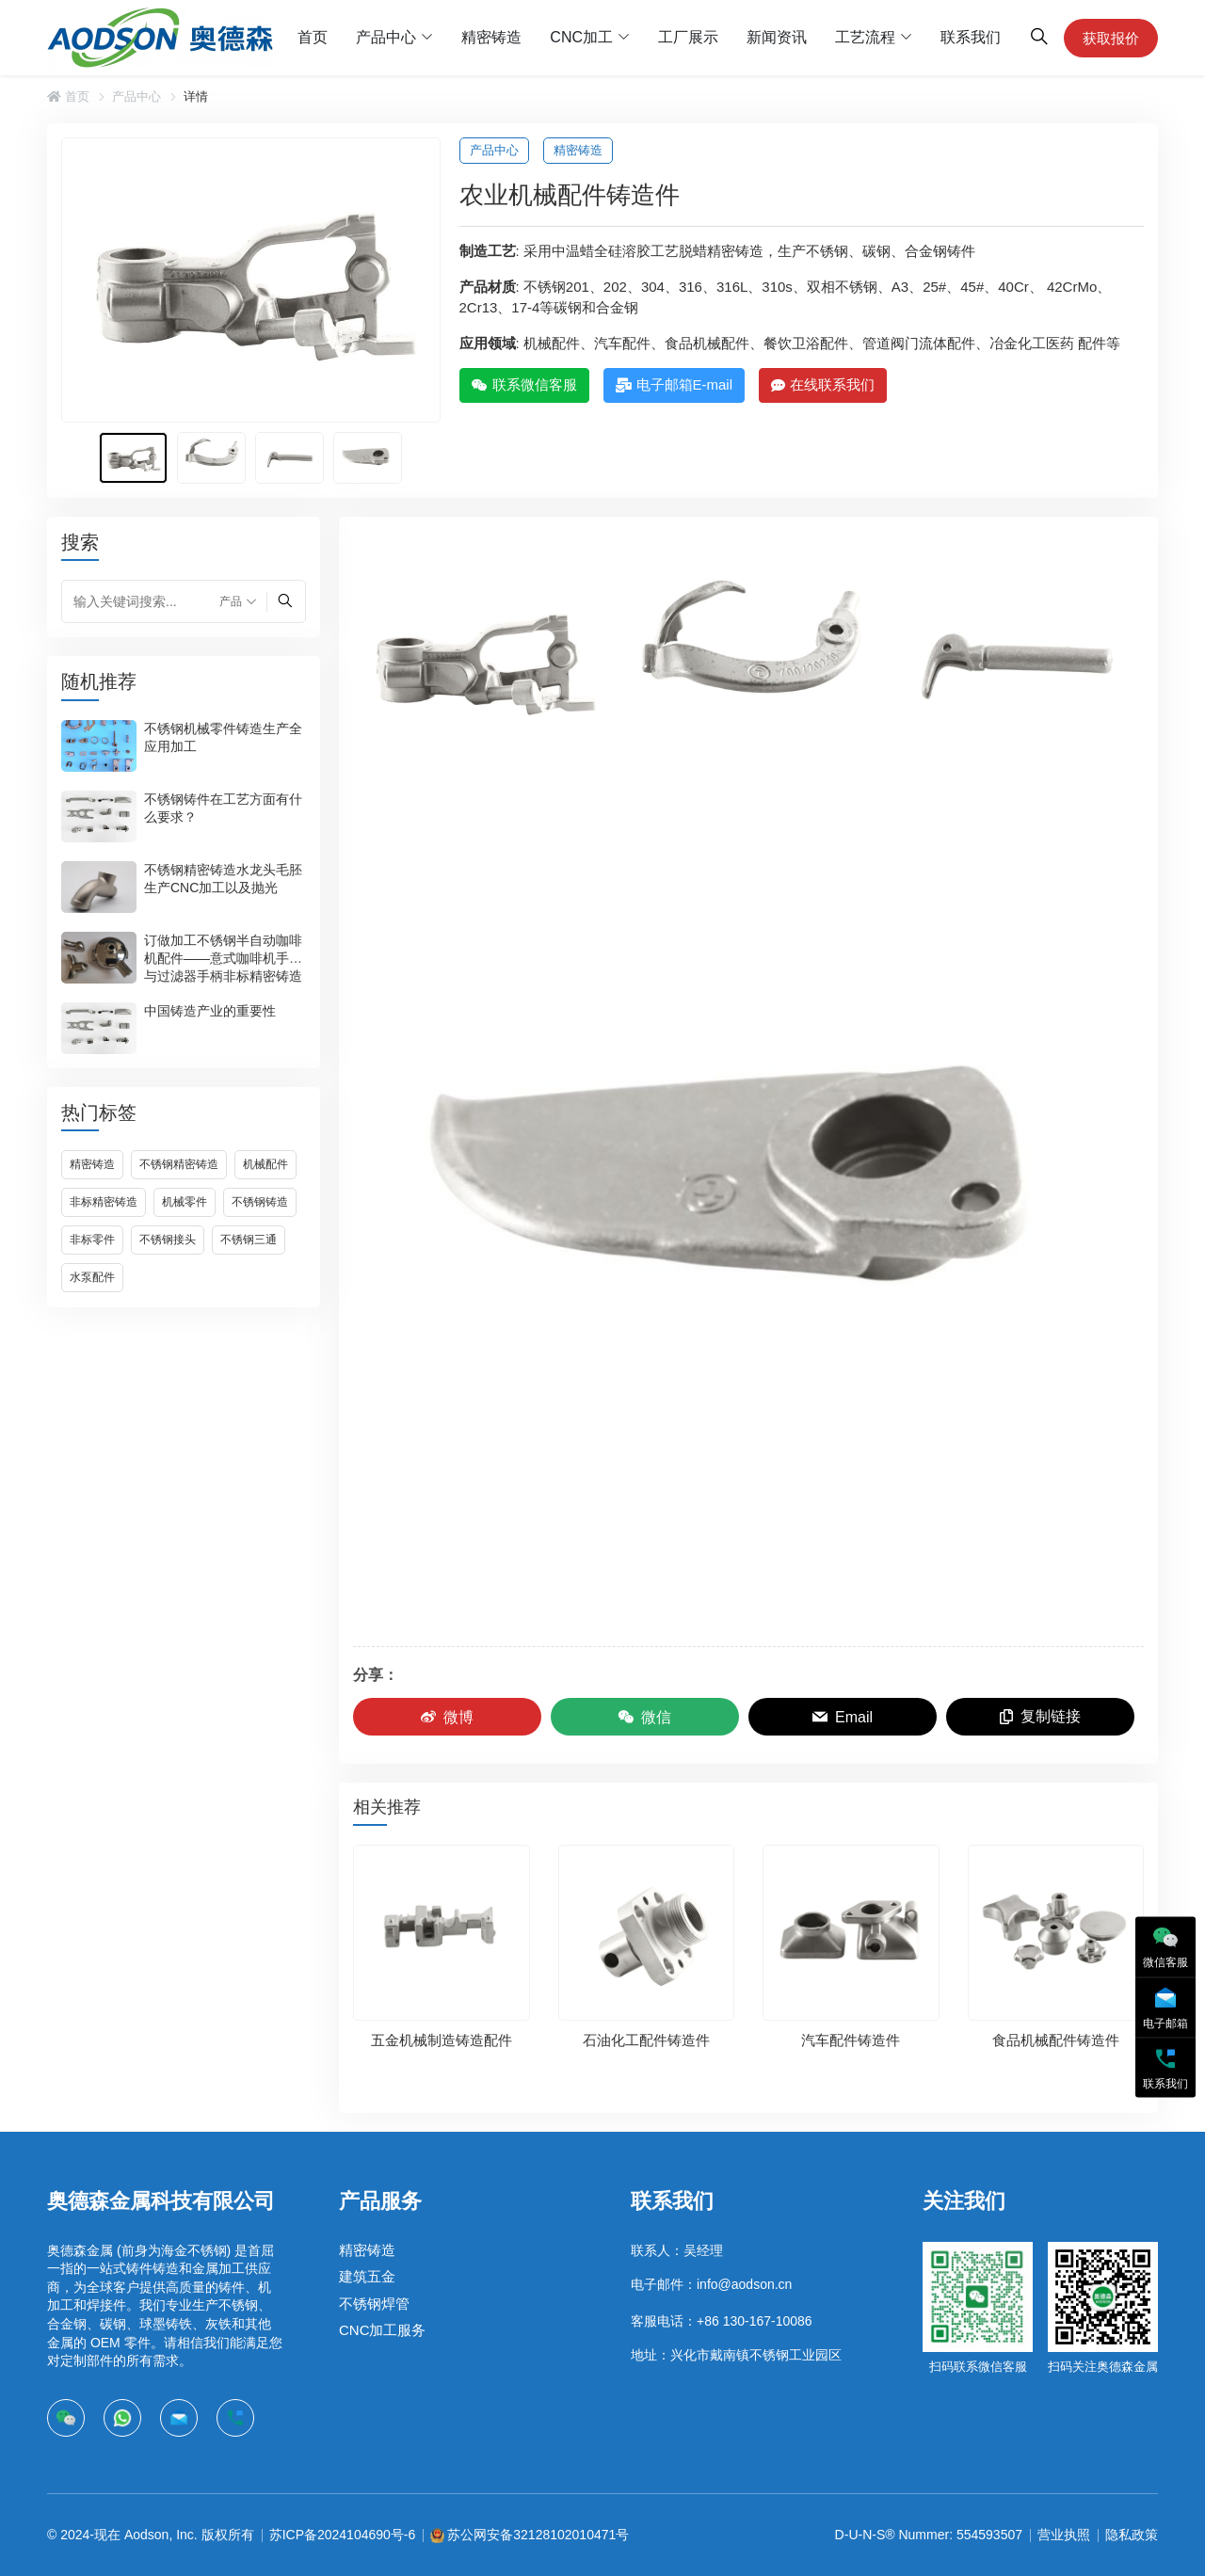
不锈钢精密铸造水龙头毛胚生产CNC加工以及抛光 (223, 878)
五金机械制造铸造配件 (441, 2040)
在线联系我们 (823, 384)
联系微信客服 (524, 384)
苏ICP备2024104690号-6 (342, 2534)
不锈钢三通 (248, 1239)
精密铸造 (491, 37)
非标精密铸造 (103, 1201)
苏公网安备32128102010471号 (538, 2534)
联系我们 (970, 37)
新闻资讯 (777, 37)
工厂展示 (688, 37)
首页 (312, 37)
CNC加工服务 (382, 2330)
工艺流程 (865, 37)
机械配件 (265, 1164)
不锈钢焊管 (374, 2304)
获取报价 (1111, 38)
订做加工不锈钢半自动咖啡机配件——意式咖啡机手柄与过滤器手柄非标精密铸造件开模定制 (223, 967)
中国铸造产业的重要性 (210, 1010)
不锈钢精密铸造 (178, 1164)
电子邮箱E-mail (674, 384)
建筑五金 (367, 2276)
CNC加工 (581, 37)
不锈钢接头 (167, 1239)
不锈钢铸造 (260, 1201)
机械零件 (184, 1201)
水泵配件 (92, 1277)
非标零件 (92, 1239)
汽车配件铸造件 (850, 2040)
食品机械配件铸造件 (1055, 2040)
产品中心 (386, 37)
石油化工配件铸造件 (646, 2040)
